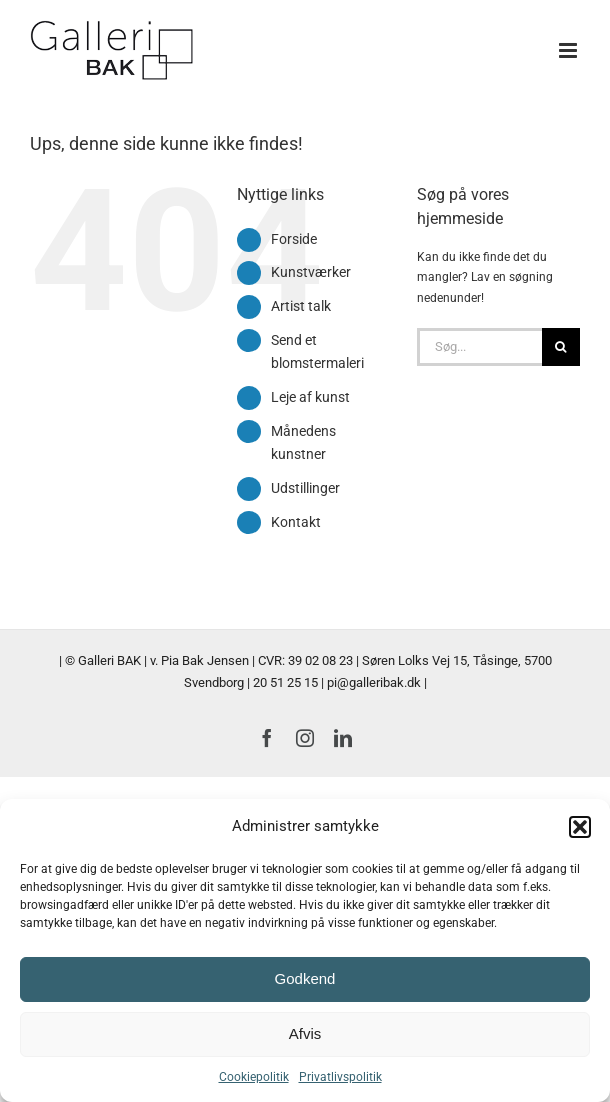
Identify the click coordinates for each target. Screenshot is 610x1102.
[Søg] (561, 347)
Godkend (305, 978)
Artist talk (301, 306)
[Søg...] (479, 347)
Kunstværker (311, 272)
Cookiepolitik (254, 1077)
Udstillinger (305, 488)
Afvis (305, 1033)
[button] (580, 827)
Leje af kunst (310, 397)
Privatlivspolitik (340, 1077)
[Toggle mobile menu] (569, 50)
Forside (294, 239)
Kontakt (296, 522)
